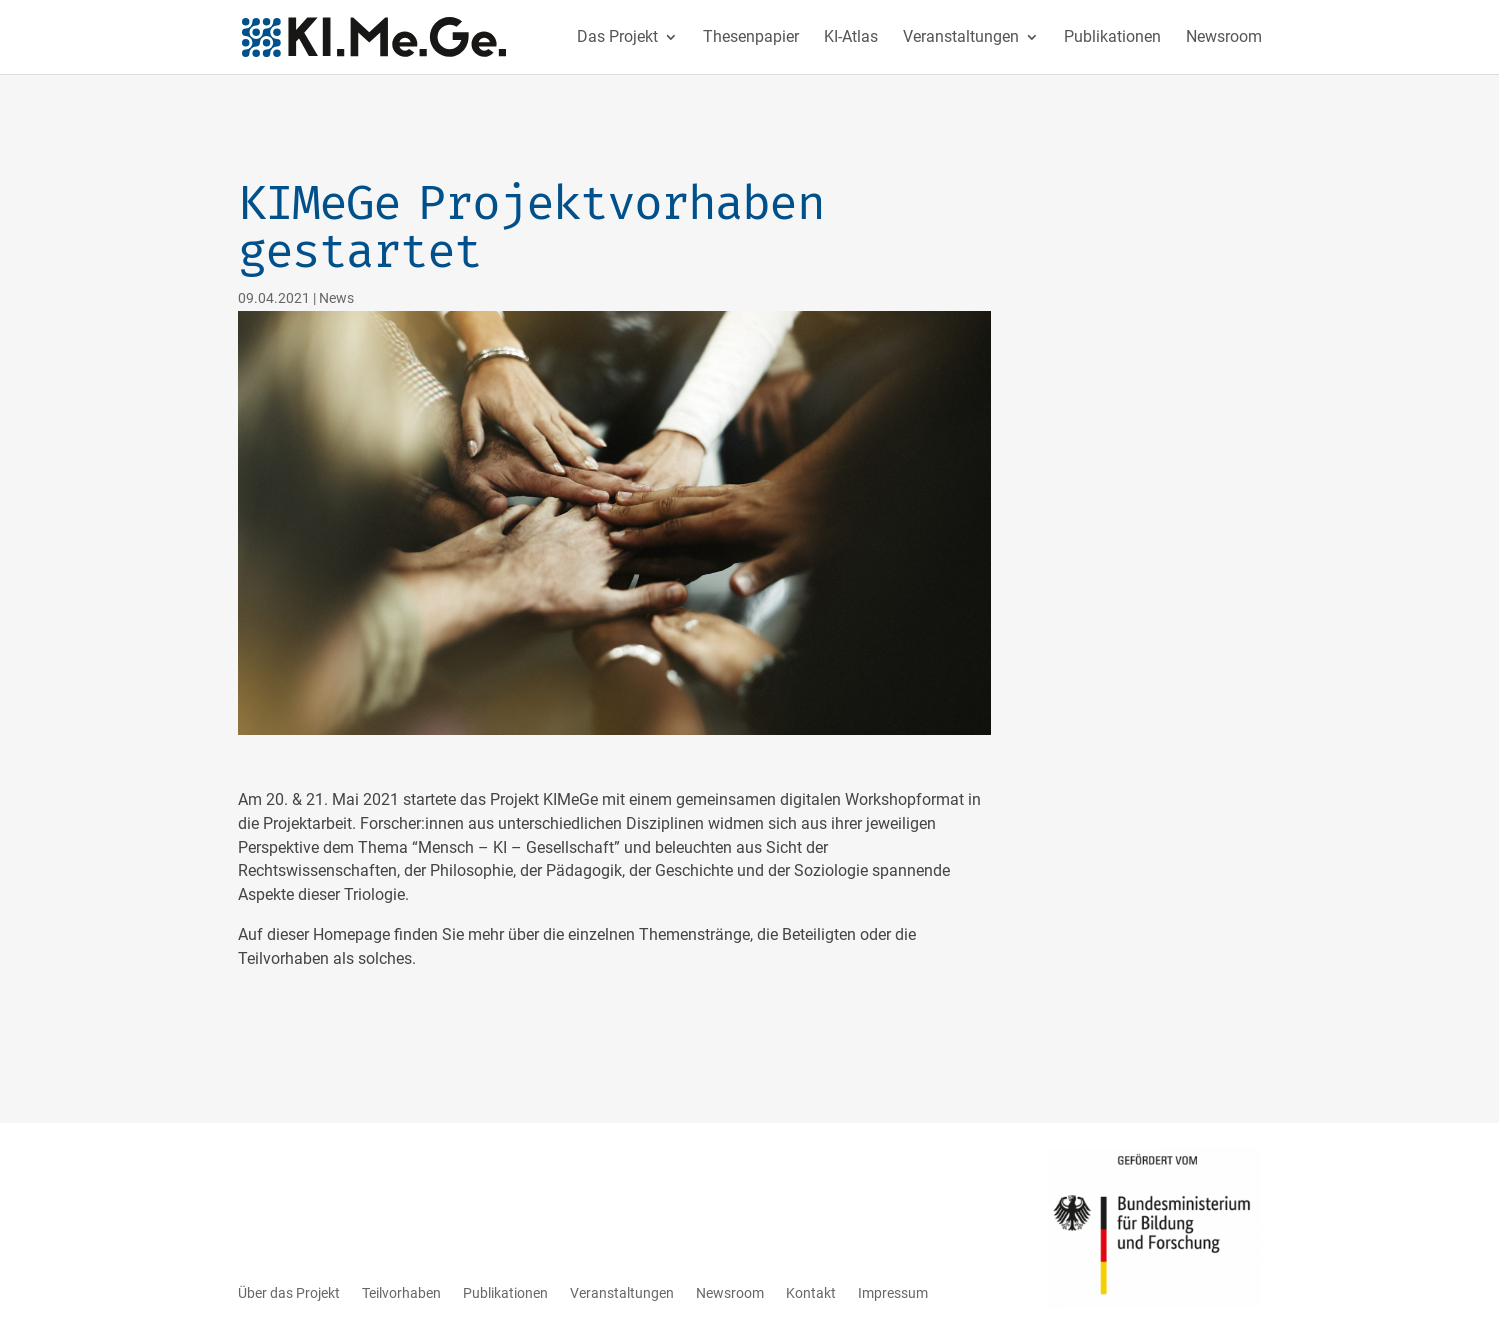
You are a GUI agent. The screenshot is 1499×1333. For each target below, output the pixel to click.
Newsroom (1224, 38)
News (336, 298)
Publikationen (1112, 38)
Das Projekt (617, 38)
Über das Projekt (289, 1292)
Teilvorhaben (401, 1292)
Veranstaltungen (961, 38)
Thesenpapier (751, 38)
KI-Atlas (851, 38)
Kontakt (811, 1292)
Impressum (893, 1292)
